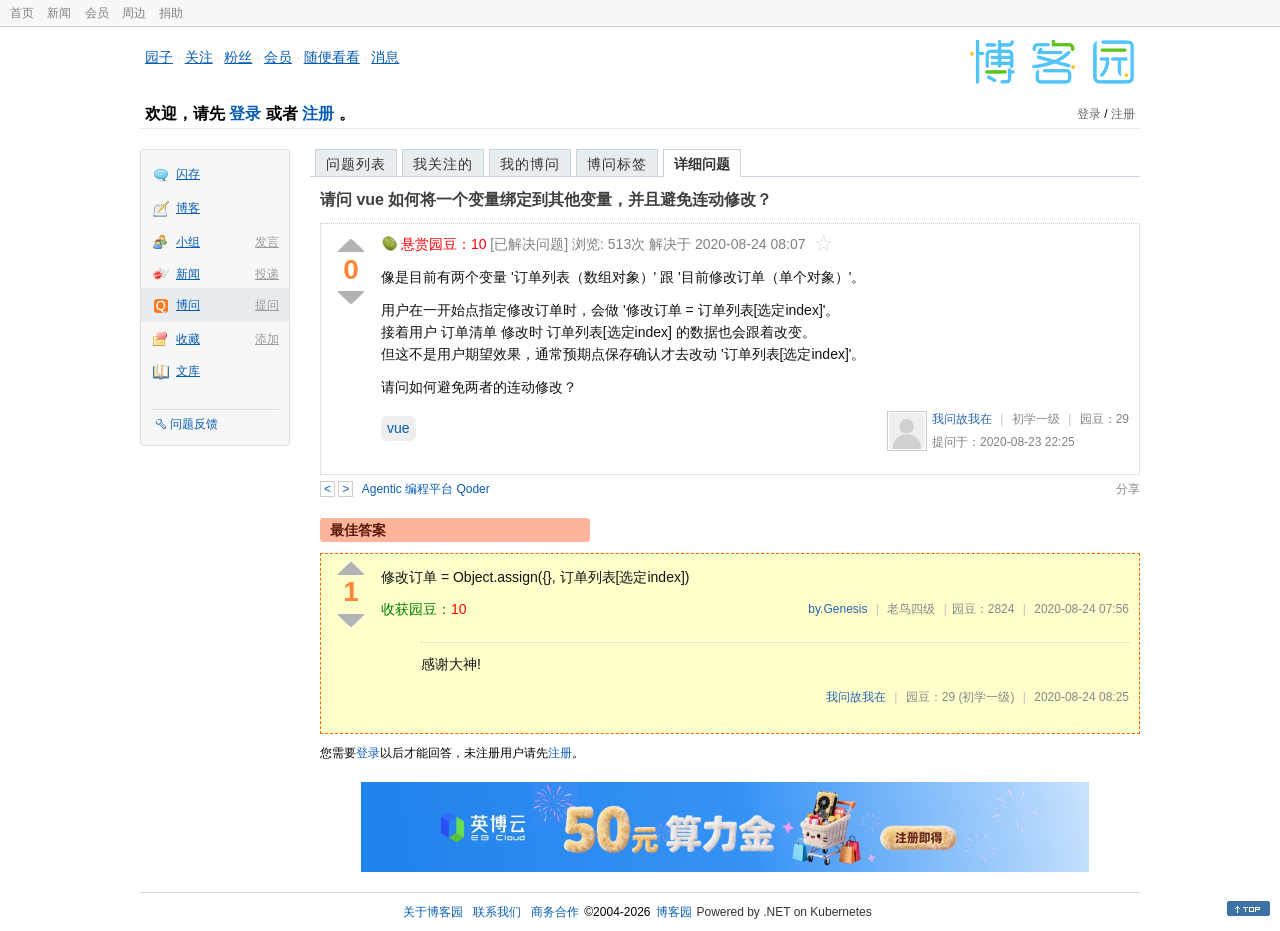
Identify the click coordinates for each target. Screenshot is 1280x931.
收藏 (188, 339)
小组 (188, 242)
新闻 (59, 13)
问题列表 (356, 164)
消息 (385, 57)
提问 (267, 305)
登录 (245, 113)
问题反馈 (194, 424)
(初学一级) (986, 697)
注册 (318, 113)
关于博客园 (433, 912)
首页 (22, 13)
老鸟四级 (911, 609)
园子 (159, 57)
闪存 (188, 174)
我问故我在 (962, 419)
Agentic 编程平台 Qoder (426, 489)
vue (398, 428)
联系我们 (497, 912)
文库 (188, 371)
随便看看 (332, 57)
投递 (267, 274)
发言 (267, 242)
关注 (199, 57)
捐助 (171, 13)
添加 (267, 339)
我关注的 (443, 164)
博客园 (674, 912)
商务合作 (555, 912)
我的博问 (530, 164)
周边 (134, 13)
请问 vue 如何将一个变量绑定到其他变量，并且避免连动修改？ (546, 199)
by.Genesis (837, 609)
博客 (188, 208)
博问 (188, 305)
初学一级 (1036, 419)
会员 (97, 13)
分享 (1128, 489)
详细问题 (702, 164)
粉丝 (238, 57)
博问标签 (617, 164)
